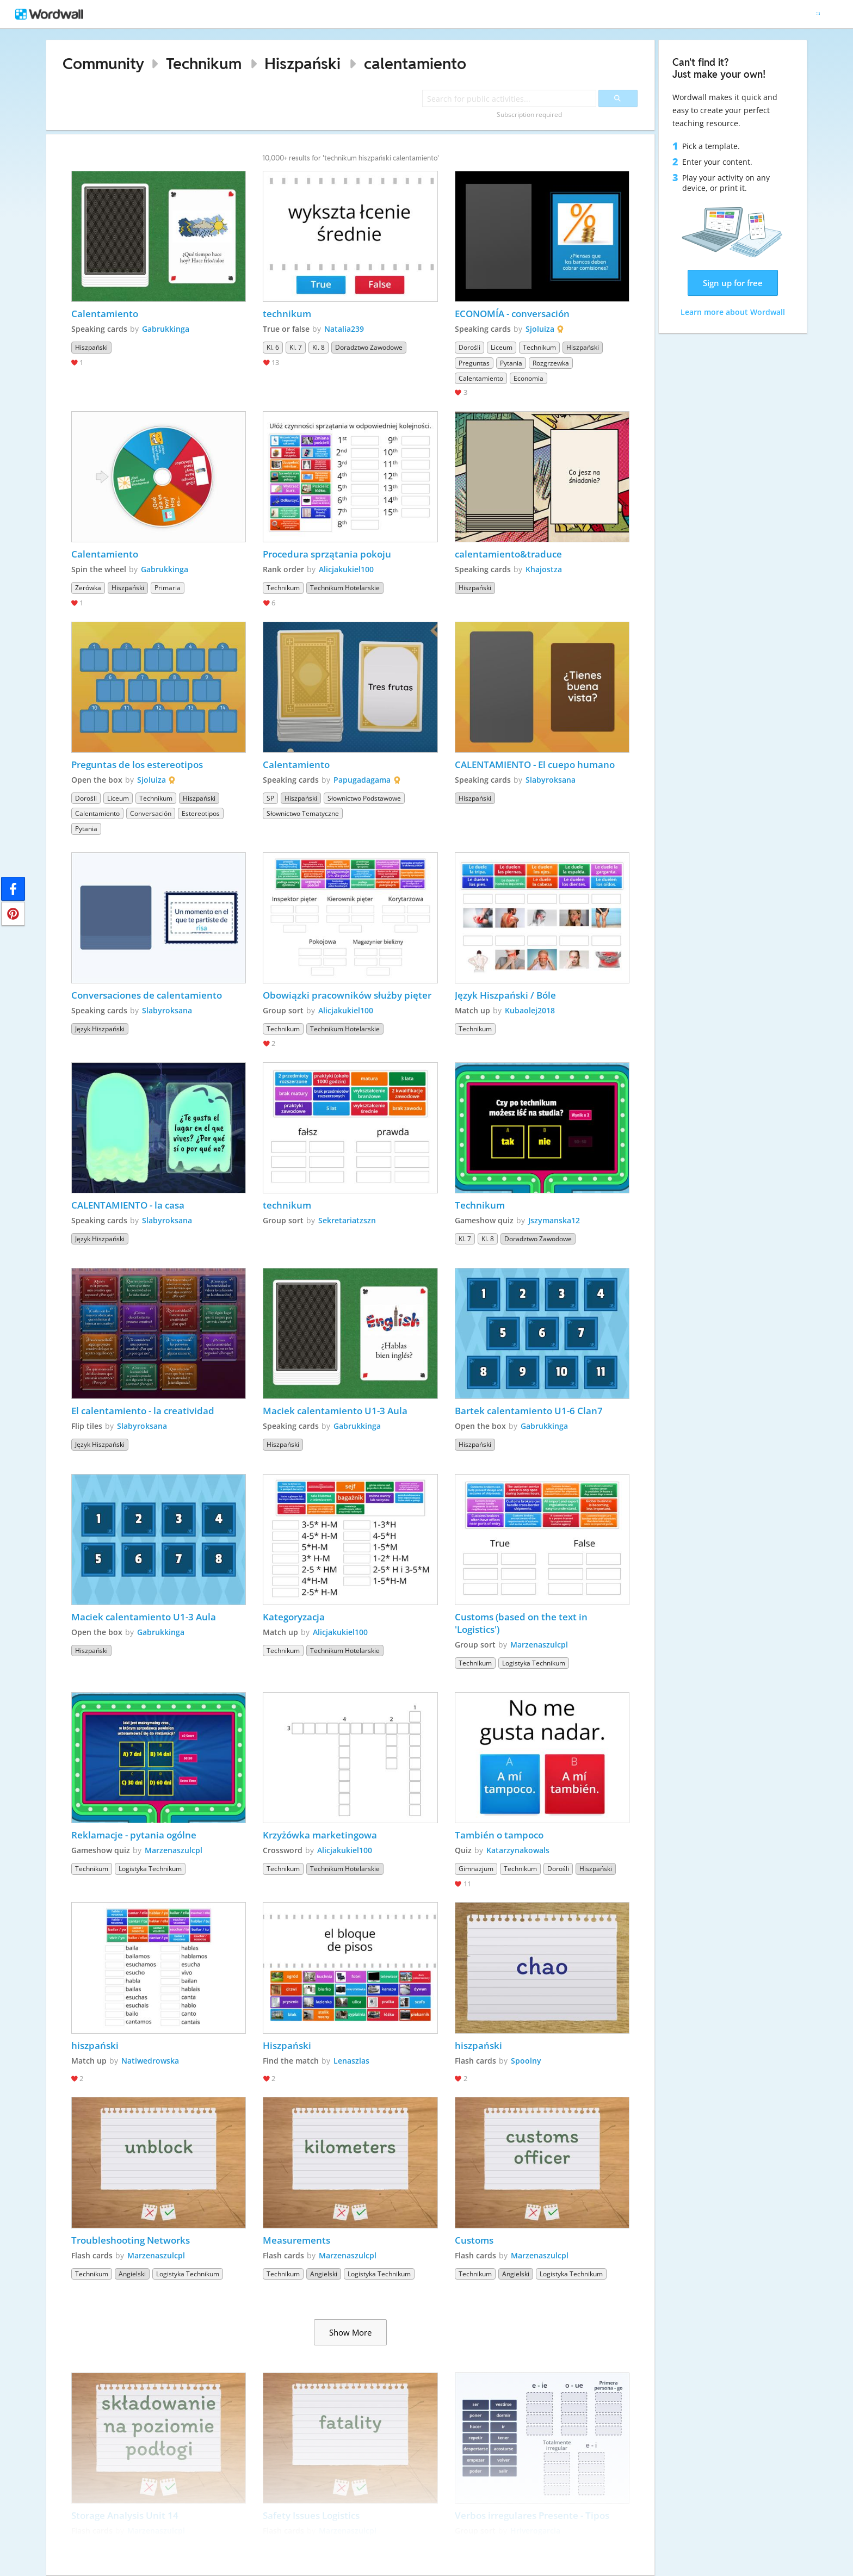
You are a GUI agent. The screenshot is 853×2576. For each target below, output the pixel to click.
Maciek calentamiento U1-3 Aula (335, 1410)
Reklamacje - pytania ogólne (133, 1835)
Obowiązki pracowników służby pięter (347, 995)
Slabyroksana (551, 780)
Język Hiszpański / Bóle (505, 995)
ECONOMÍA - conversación (512, 313)
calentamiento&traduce (508, 554)
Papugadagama (362, 780)
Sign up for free (733, 282)
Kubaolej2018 (530, 1010)
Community (103, 63)
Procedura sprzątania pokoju (327, 554)
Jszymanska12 (554, 1220)
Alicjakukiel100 (346, 569)
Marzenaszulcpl (539, 1644)
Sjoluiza (540, 329)
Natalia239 (344, 329)
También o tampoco (499, 1835)
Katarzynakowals (517, 1850)
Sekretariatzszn (347, 1220)
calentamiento (415, 63)
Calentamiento (104, 313)
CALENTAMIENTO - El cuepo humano (536, 764)
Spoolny (526, 2060)
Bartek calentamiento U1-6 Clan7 (529, 1410)
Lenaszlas (351, 2060)
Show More (350, 2332)
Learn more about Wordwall (733, 312)
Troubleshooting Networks (130, 2240)
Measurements (296, 2240)
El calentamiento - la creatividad (142, 1410)
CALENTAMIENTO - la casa (127, 1205)
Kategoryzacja (294, 1617)
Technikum (204, 63)
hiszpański (95, 2045)
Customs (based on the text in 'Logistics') (522, 1623)
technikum (287, 313)
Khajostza (544, 569)
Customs (474, 2240)
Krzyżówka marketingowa (320, 1835)
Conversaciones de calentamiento (146, 995)
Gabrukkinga (165, 329)
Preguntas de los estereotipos (137, 764)
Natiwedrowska (150, 2060)
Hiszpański (302, 63)
